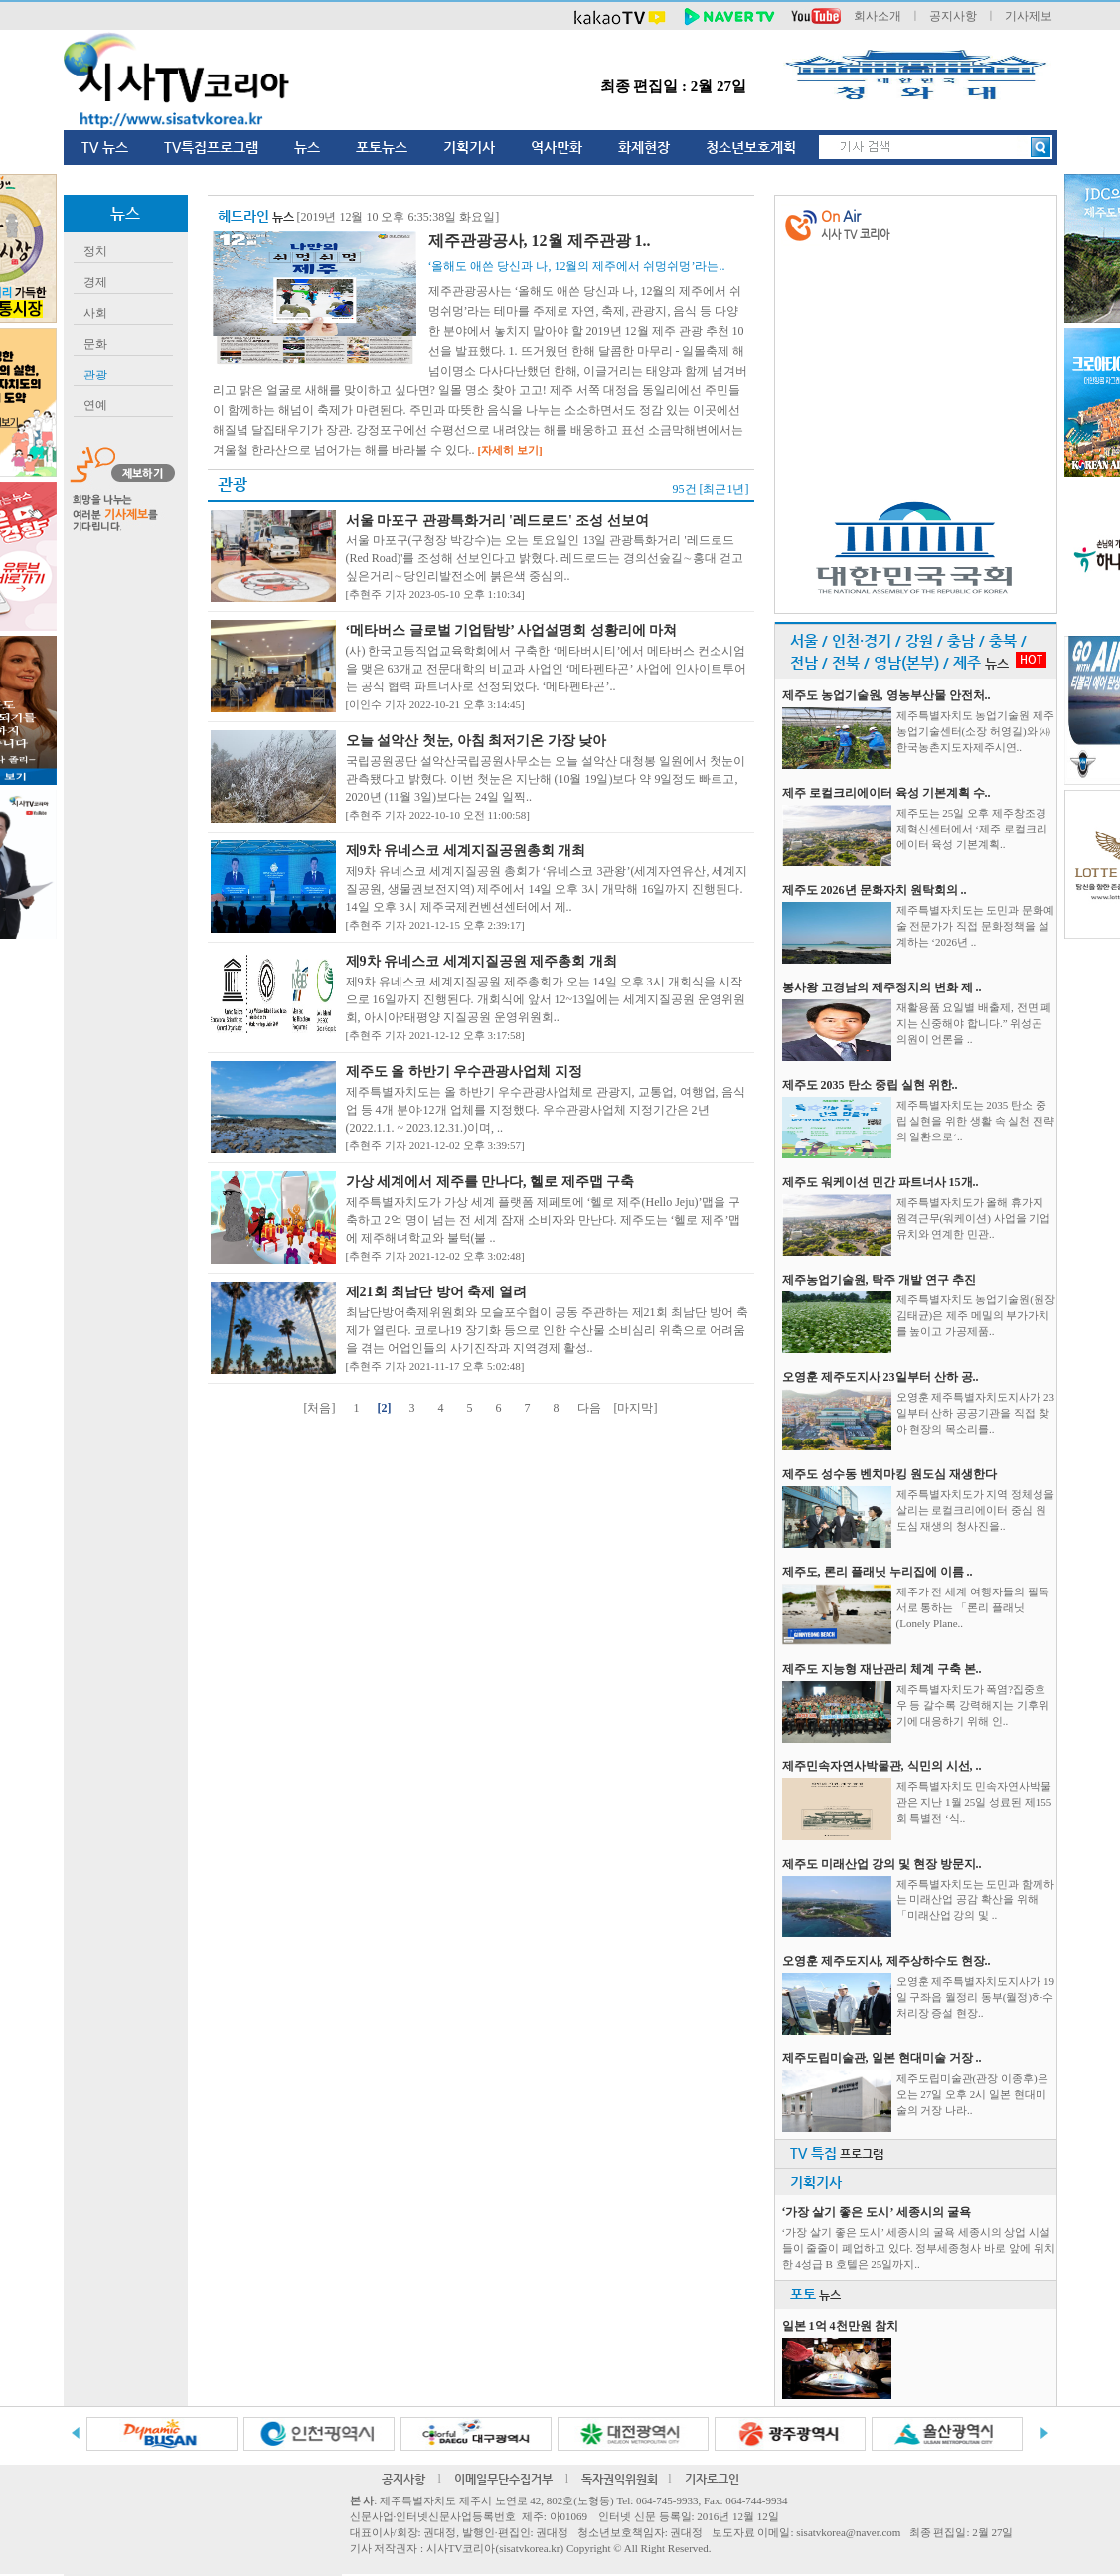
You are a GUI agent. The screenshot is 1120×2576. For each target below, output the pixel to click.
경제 (95, 282)
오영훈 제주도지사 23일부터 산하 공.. (880, 1377)
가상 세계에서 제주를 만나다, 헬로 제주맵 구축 (490, 1181)
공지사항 (953, 16)
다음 (589, 1408)
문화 (95, 344)
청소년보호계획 (751, 147)
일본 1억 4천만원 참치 (840, 2326)
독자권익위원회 (619, 2479)
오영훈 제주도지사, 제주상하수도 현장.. (886, 1961)
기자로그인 (712, 2479)
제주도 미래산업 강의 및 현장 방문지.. (882, 1864)
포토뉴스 (381, 147)
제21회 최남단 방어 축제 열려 (436, 1292)
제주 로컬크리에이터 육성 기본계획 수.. (886, 793)
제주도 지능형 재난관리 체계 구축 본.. (882, 1669)
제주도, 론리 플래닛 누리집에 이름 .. (877, 1572)
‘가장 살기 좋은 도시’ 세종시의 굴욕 (876, 2212)
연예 (95, 405)
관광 (95, 374)
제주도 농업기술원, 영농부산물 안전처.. (886, 695)
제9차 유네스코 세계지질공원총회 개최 (466, 850)
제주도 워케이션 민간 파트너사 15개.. (880, 1182)
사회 (95, 313)
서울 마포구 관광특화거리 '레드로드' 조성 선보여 (497, 520)
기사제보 (1028, 16)
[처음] (320, 1408)
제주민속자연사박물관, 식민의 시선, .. (882, 1766)
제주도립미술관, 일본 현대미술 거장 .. (882, 2058)
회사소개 (877, 16)
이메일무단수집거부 (503, 2479)
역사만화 (556, 147)
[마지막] (636, 1408)
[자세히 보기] (510, 450)
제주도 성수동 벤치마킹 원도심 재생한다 (889, 1474)
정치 (95, 251)
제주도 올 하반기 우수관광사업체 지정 (464, 1071)
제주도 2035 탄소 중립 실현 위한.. (870, 1085)
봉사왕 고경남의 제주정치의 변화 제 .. (882, 987)
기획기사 (469, 147)
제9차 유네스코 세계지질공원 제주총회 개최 (481, 961)
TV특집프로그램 (211, 147)
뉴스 (307, 147)
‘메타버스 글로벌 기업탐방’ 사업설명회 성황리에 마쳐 (512, 630)
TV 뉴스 (104, 147)
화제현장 (644, 147)
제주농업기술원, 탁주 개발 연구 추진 (879, 1280)
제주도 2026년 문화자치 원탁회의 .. (874, 890)
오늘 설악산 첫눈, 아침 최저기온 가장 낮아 (476, 740)
